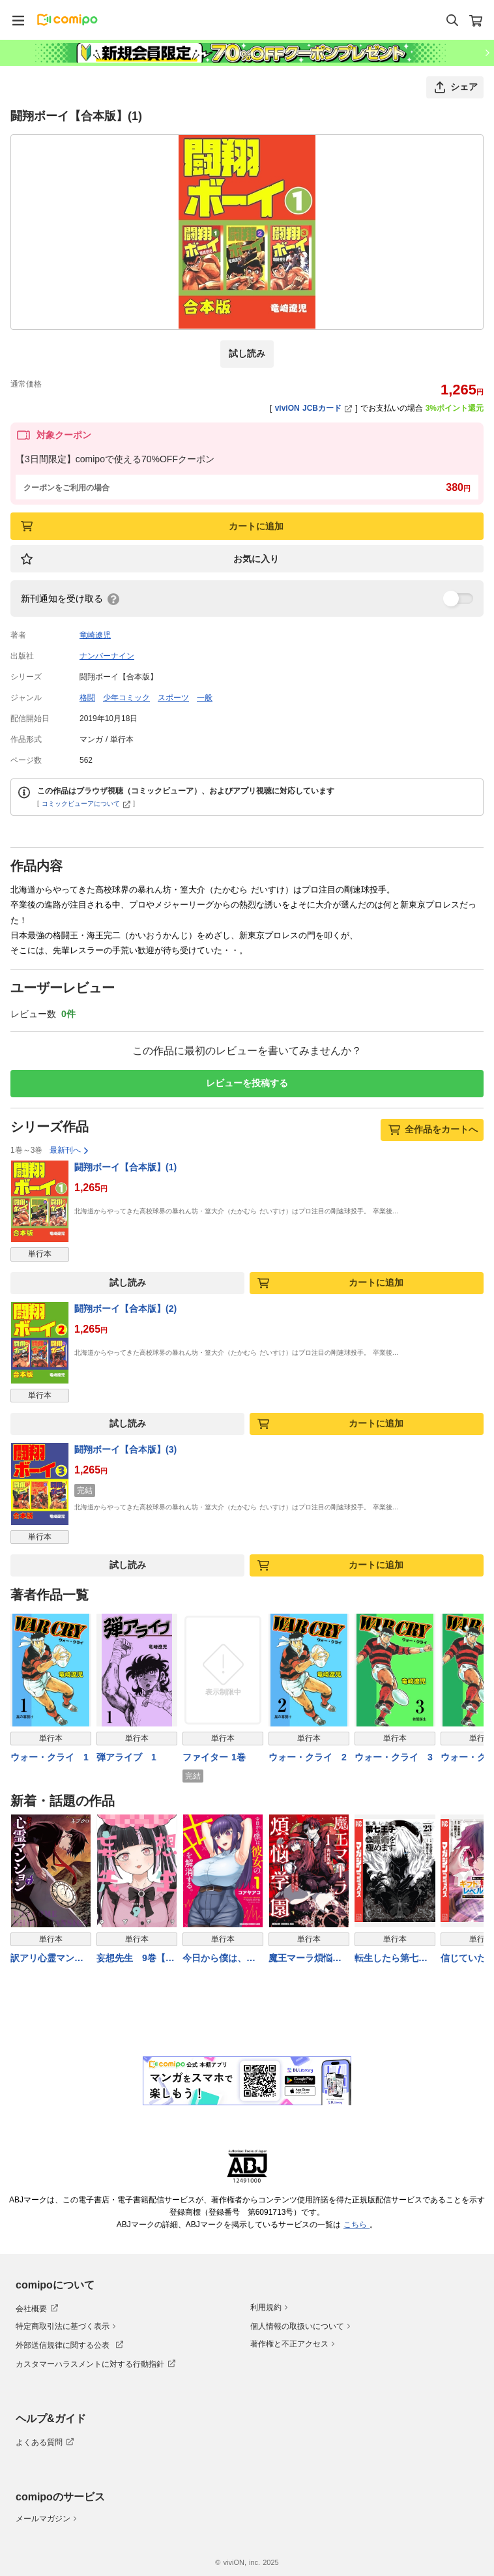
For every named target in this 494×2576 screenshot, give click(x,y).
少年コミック (126, 697)
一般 (204, 697)
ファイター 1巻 (214, 1757)
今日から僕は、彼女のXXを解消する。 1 (218, 1959)
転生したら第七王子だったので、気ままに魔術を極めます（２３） (391, 1959)
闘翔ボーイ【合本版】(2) (125, 1308)
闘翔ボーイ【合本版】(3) (125, 1449)
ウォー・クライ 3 (394, 1757)
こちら (356, 2224)
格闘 (87, 697)
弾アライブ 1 (126, 1757)
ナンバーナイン (107, 655)
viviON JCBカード (314, 408)
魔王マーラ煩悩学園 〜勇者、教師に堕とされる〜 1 (307, 1959)
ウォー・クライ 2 (308, 1757)
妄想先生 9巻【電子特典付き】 (135, 1959)
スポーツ (173, 697)
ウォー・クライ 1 (49, 1757)
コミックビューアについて (86, 803)
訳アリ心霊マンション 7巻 (46, 1959)
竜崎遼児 (95, 635)
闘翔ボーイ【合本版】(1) (125, 1167)
